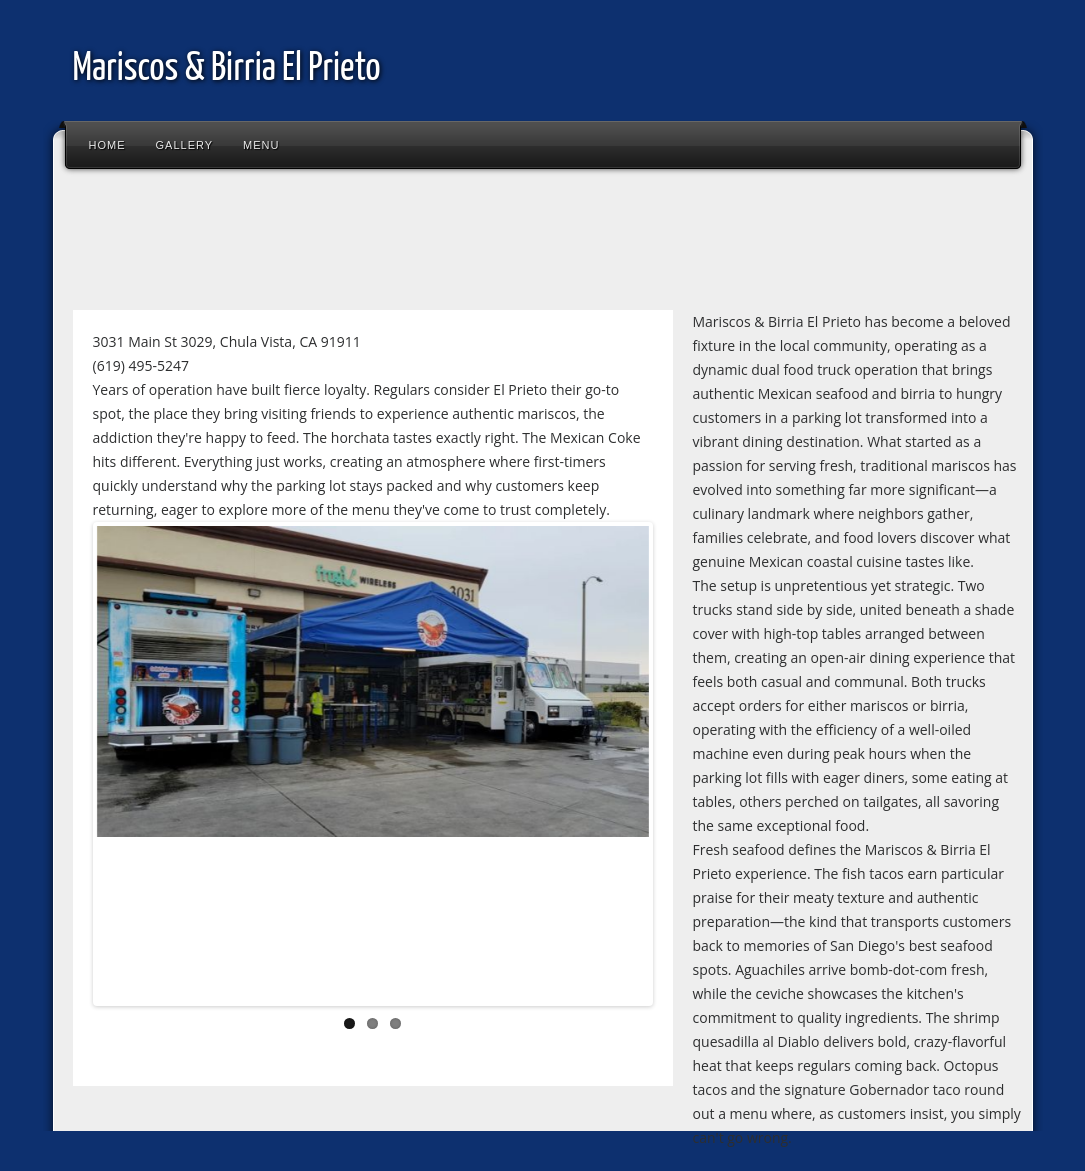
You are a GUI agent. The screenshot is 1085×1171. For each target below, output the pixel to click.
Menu (261, 145)
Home (107, 145)
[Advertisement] (427, 244)
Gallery (185, 145)
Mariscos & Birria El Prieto (227, 69)
